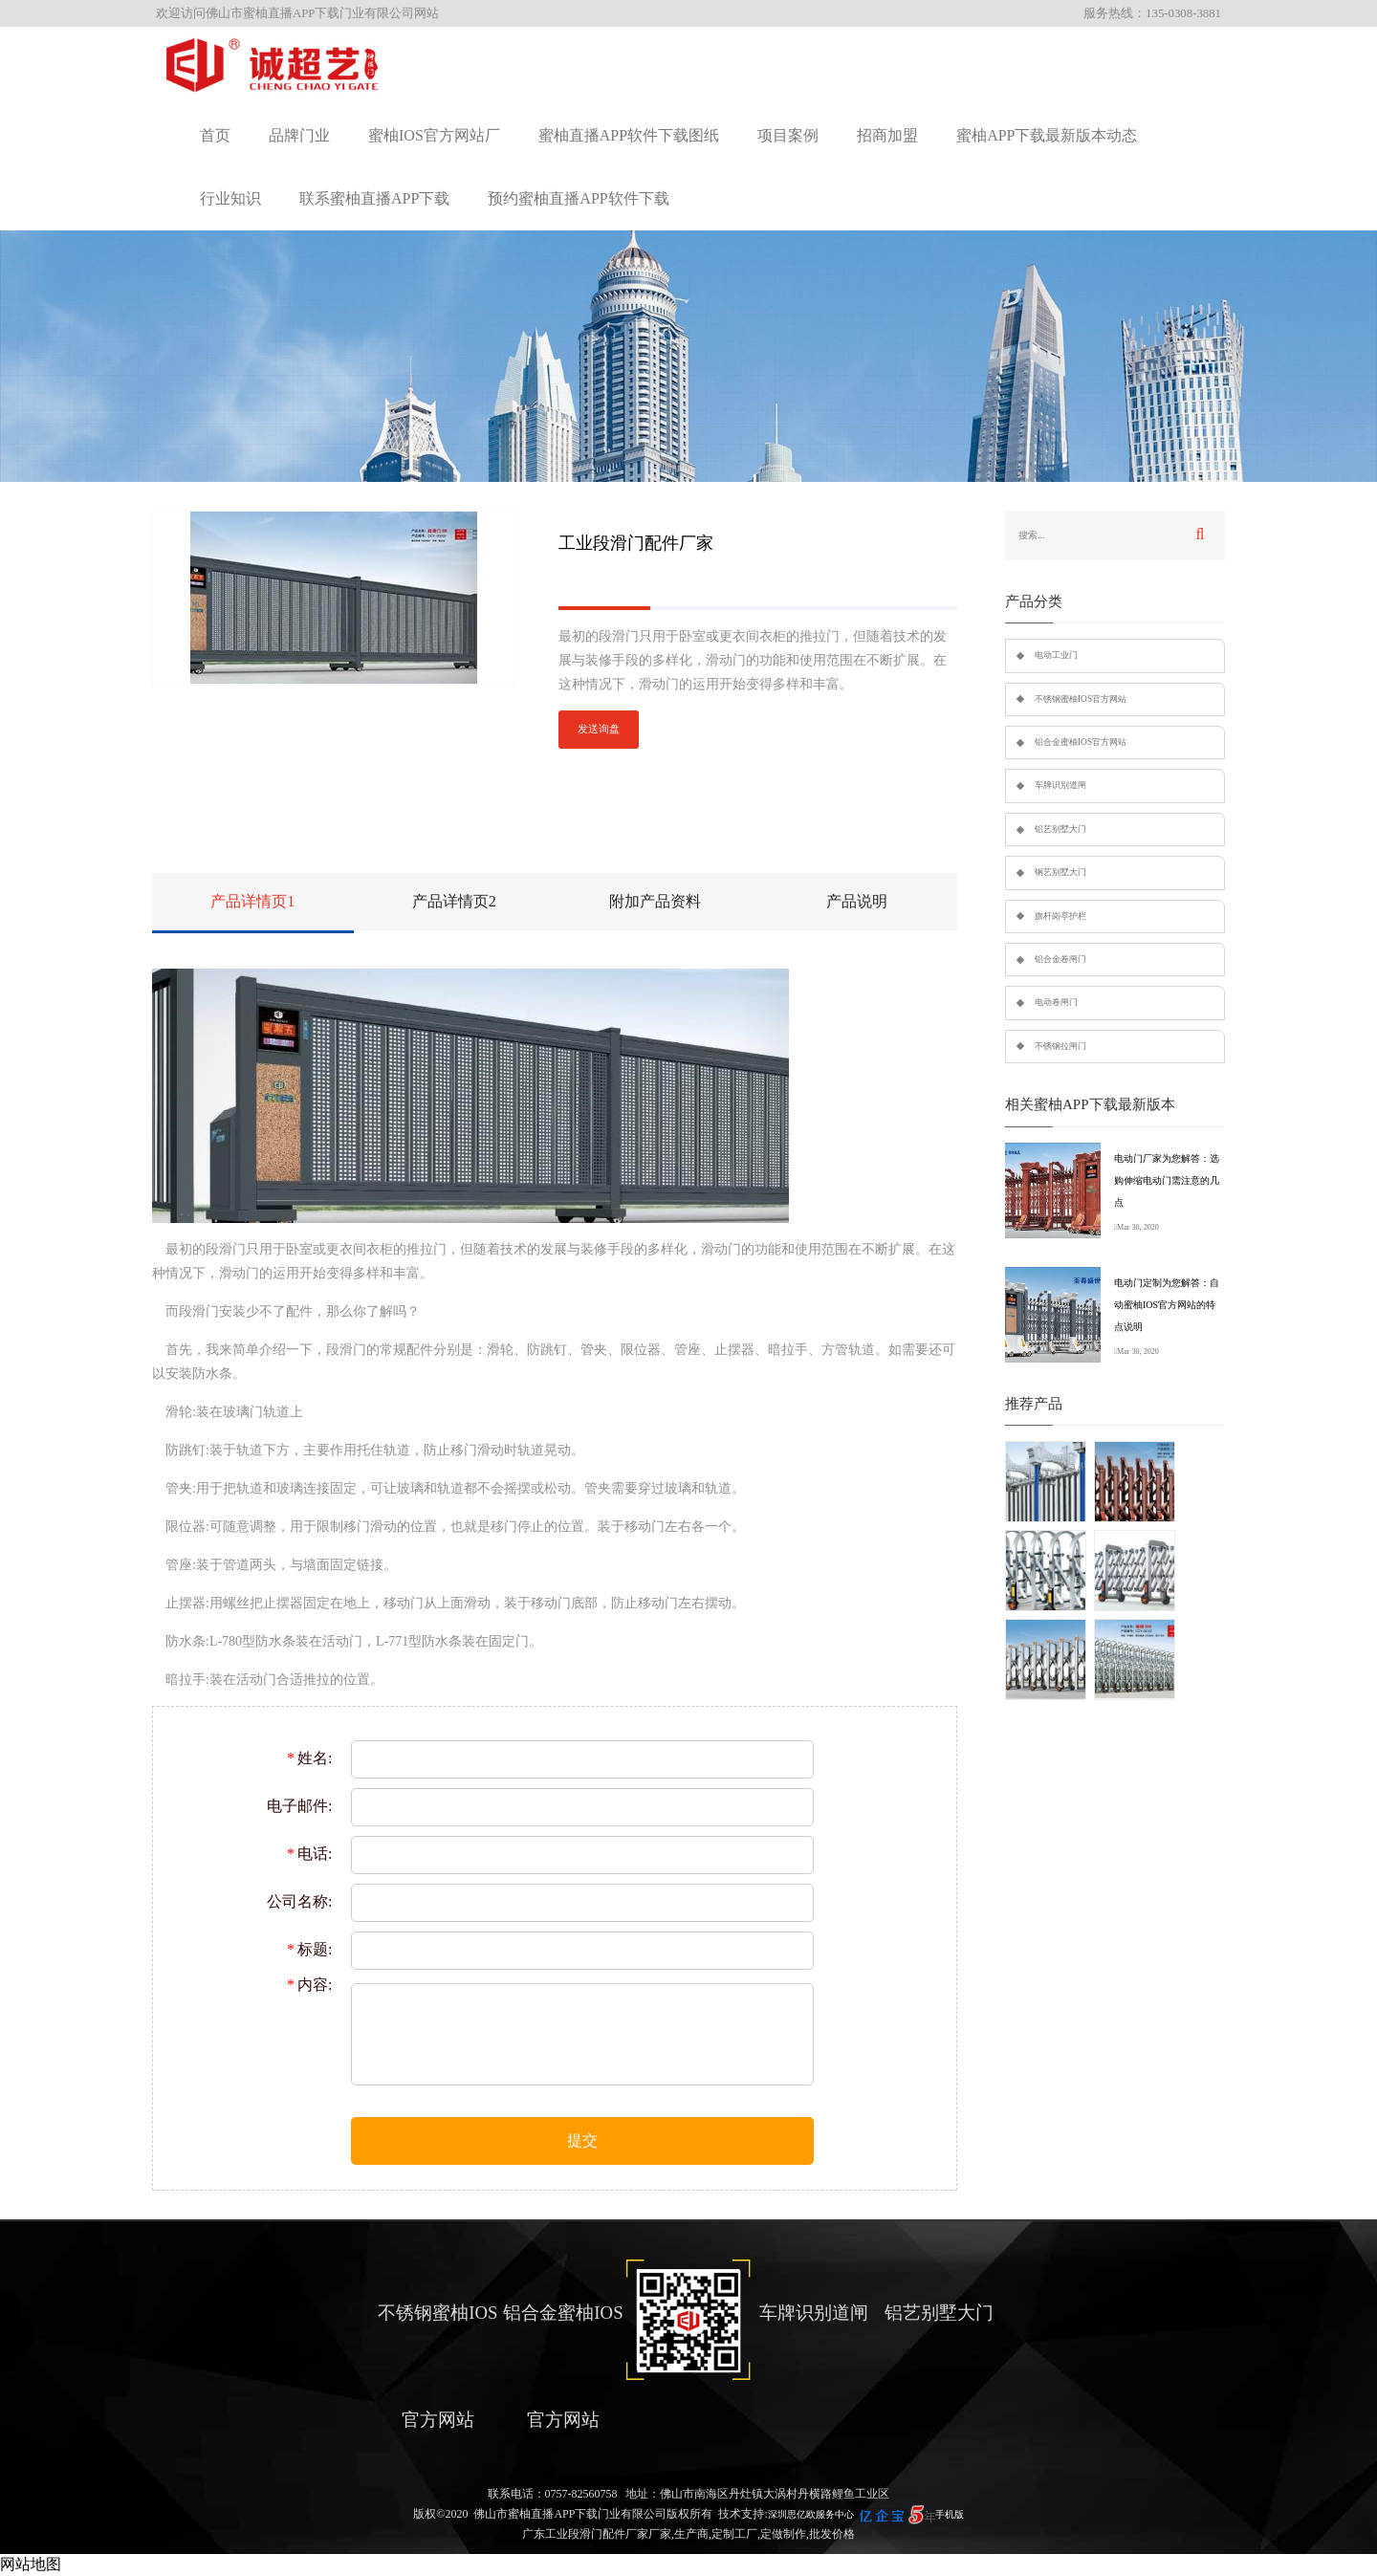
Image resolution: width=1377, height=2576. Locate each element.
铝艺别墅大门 (1060, 829)
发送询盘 (599, 729)
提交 (582, 2140)
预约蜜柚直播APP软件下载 (578, 198)
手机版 (949, 2514)
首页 (215, 135)
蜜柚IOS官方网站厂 (434, 135)
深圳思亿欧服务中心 (811, 2514)
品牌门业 (299, 135)
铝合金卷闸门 (1060, 959)
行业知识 (230, 198)
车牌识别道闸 (1060, 785)
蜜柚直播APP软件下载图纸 (628, 135)
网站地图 (30, 2564)
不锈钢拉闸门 (1060, 1046)
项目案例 (788, 135)
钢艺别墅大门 (1060, 872)
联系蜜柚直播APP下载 (374, 198)
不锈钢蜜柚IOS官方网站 (1080, 699)
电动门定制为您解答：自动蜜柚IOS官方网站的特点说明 (1166, 1304)
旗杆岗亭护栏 (1060, 916)
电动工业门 (1056, 655)
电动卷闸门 (1056, 1002)
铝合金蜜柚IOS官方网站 (1080, 742)
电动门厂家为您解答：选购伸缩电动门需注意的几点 (1166, 1180)
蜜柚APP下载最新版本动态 (1046, 135)
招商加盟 (887, 135)
